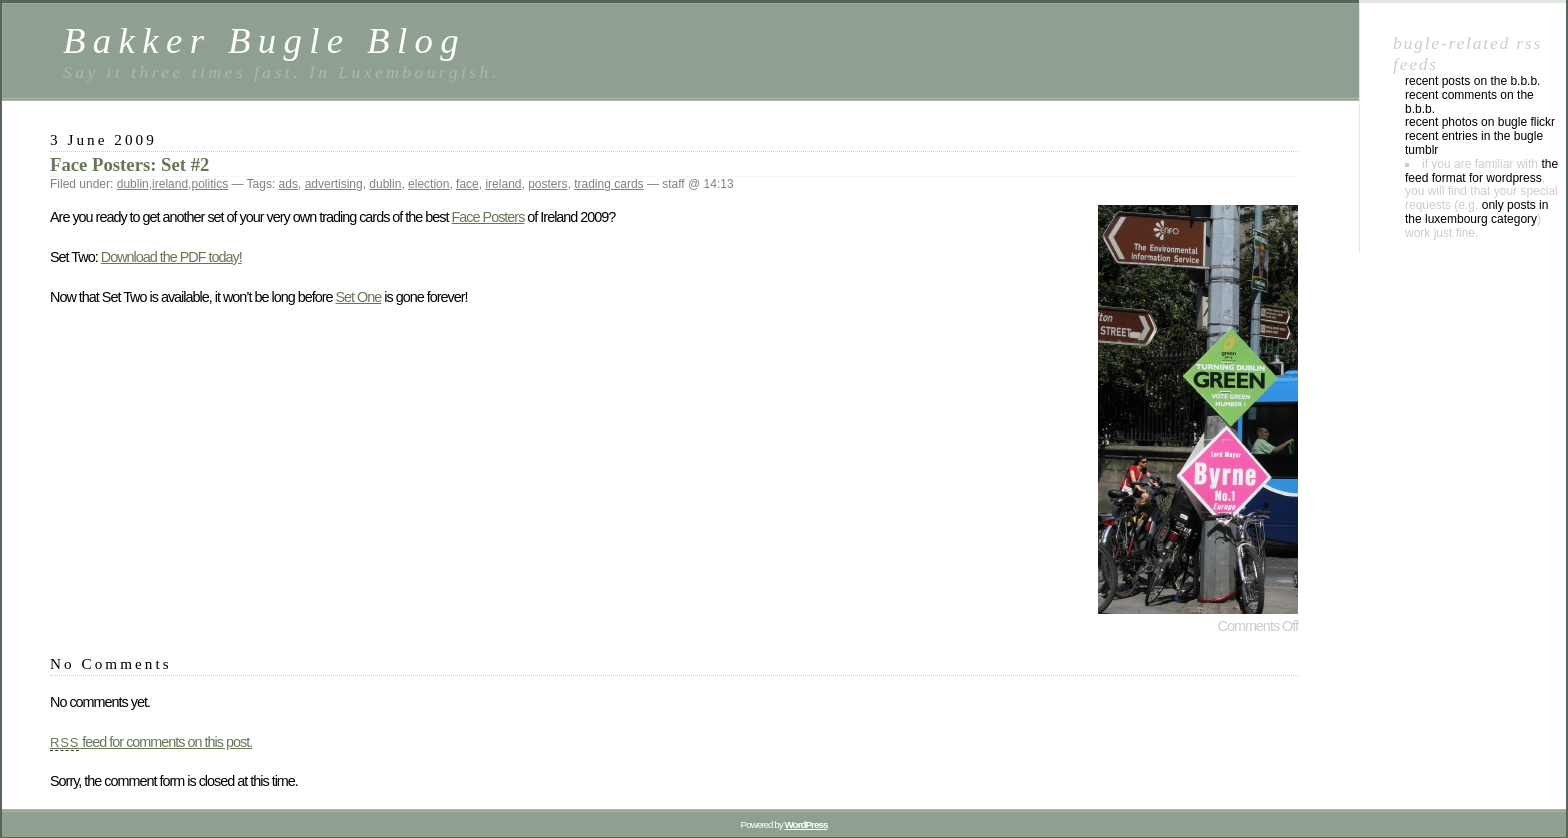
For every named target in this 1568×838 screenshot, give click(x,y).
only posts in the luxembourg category (1476, 212)
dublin (133, 184)
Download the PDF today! (171, 257)
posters (547, 184)
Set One (359, 297)
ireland (170, 184)
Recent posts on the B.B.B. (1472, 81)
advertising (334, 184)
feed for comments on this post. (151, 742)
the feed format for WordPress (1481, 171)
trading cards (608, 184)
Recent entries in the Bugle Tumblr (1474, 143)
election (428, 184)
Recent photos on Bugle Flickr (1480, 122)
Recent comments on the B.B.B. (1469, 102)
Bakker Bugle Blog (264, 40)
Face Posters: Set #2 (129, 164)
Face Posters (488, 217)
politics (209, 184)
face (467, 184)
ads (288, 184)
